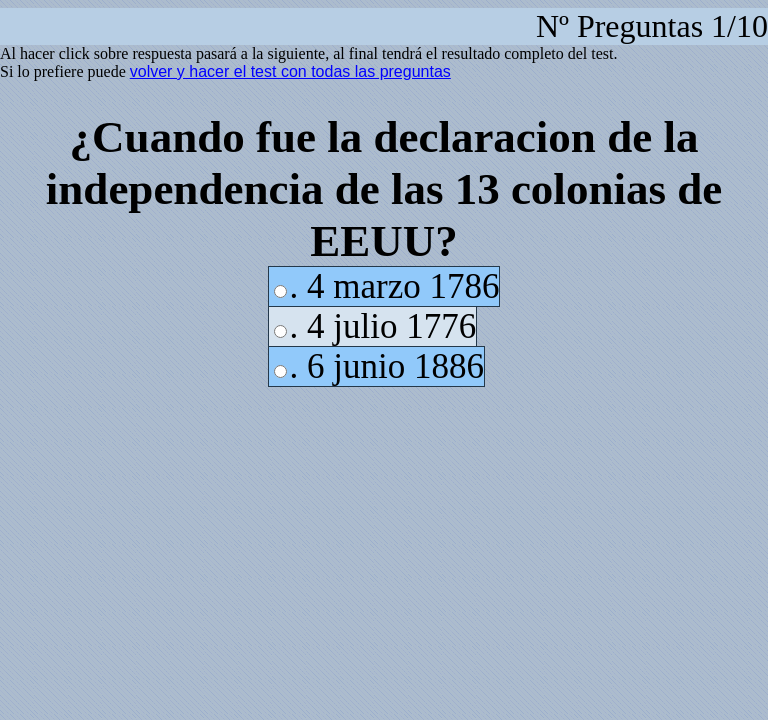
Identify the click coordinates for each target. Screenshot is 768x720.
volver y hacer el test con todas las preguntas (290, 71)
